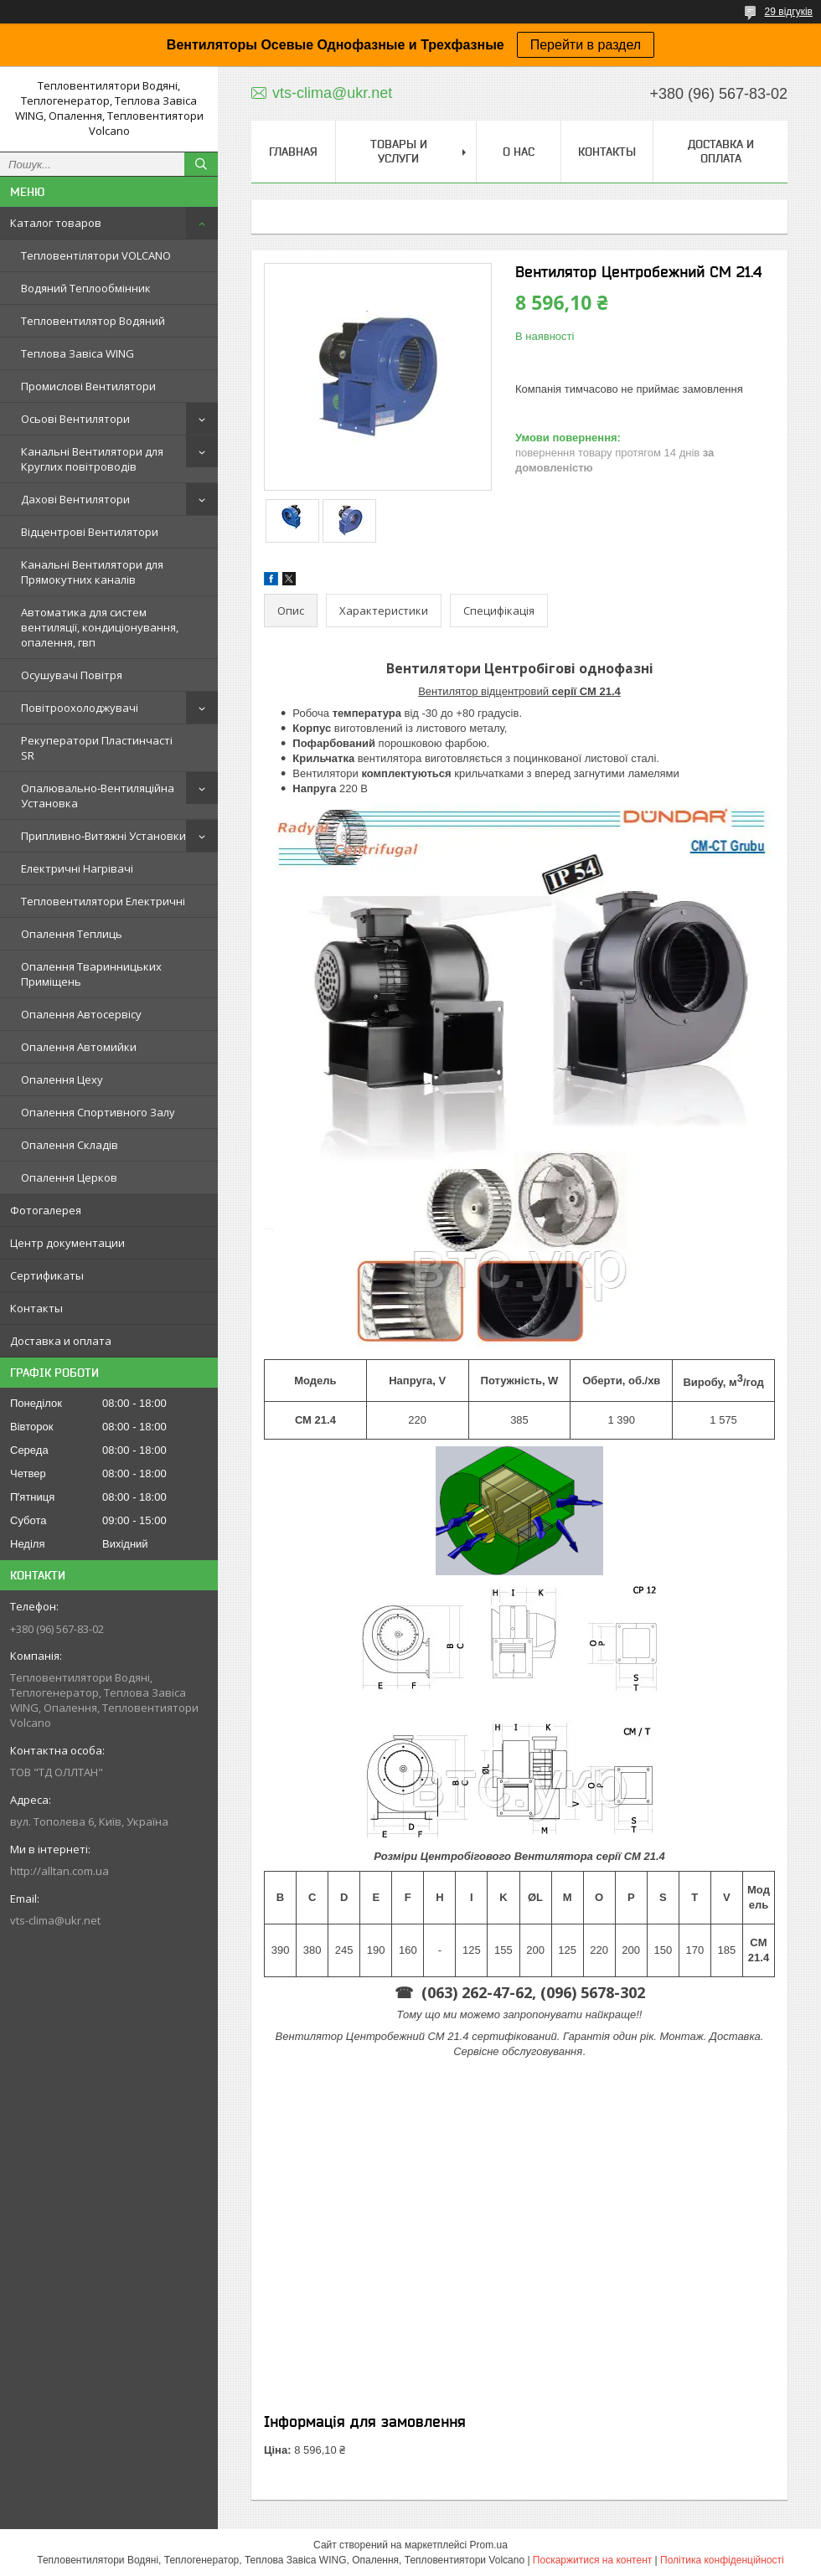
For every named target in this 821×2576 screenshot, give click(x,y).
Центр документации (67, 1242)
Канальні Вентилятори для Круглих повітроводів (92, 459)
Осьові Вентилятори (75, 418)
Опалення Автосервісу (81, 1014)
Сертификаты (47, 1275)
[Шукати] (201, 164)
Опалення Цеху (62, 1079)
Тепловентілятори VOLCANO (96, 255)
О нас (518, 151)
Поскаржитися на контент (592, 2560)
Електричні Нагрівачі (77, 868)
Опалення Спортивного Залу (98, 1112)
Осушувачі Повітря (71, 675)
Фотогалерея (45, 1210)
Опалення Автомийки (79, 1046)
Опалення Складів (69, 1144)
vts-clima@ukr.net (55, 1920)
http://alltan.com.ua (59, 1870)
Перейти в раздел (585, 45)
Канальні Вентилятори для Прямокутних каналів (92, 572)
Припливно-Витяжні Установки (103, 835)
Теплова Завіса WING (77, 353)
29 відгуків (789, 12)
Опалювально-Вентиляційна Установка (97, 796)
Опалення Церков (69, 1177)
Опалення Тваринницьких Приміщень (91, 974)
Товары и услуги (398, 151)
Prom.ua (489, 2545)
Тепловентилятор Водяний (93, 320)
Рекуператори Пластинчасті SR (97, 748)
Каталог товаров (55, 222)
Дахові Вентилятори (75, 499)
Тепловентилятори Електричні (103, 901)
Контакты (36, 1308)
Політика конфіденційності (722, 2560)
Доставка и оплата (60, 1340)
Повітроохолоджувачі (79, 707)
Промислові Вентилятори (88, 386)
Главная (293, 151)
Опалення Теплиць (71, 933)
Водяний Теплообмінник (86, 288)
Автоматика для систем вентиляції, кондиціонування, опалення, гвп (99, 627)
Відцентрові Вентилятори (89, 531)
